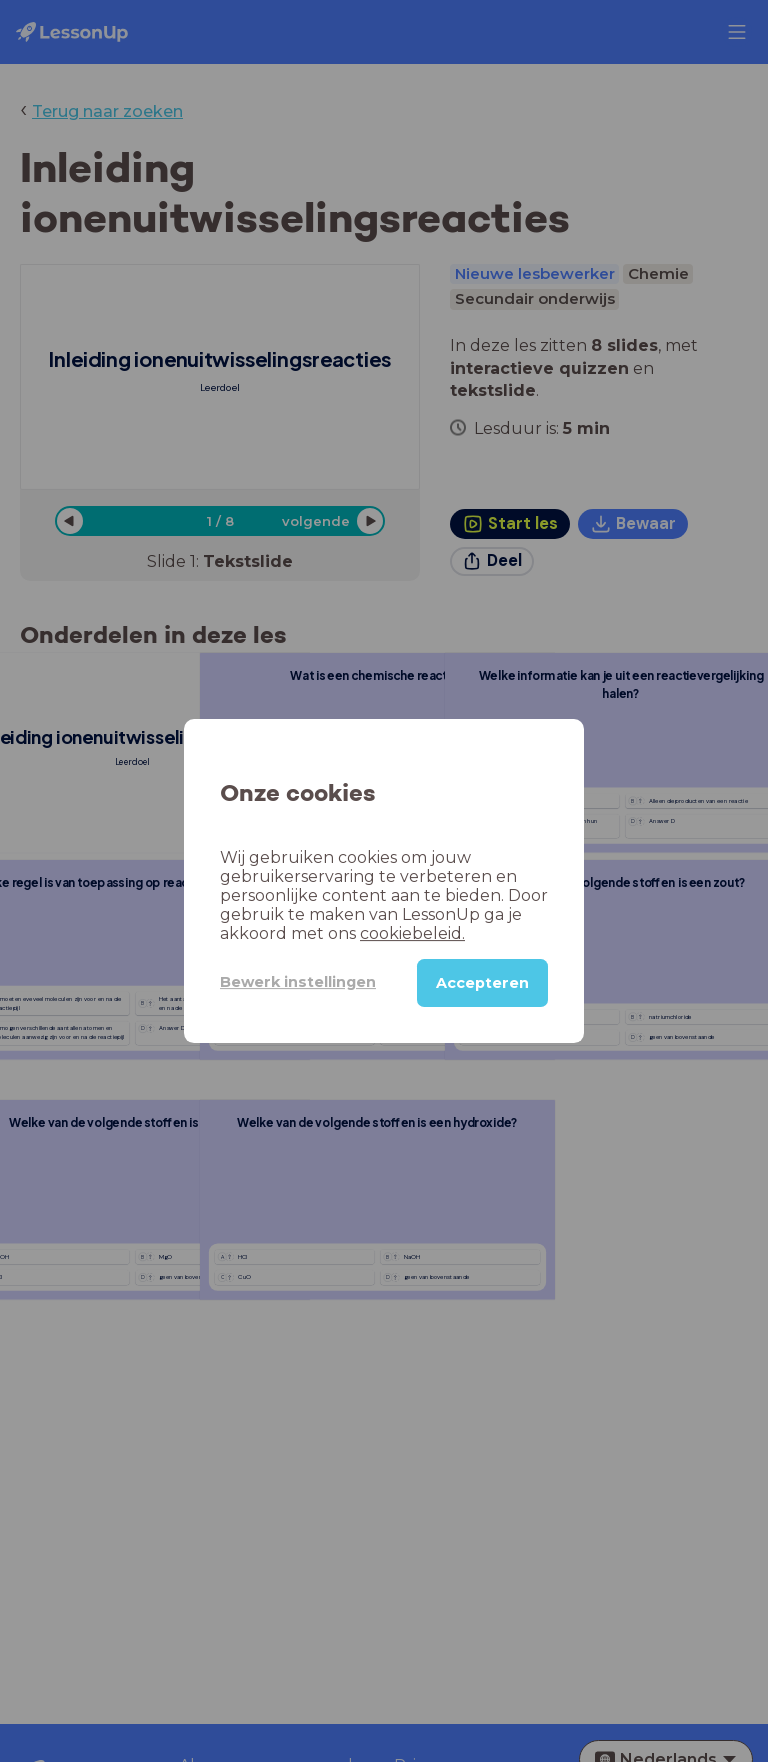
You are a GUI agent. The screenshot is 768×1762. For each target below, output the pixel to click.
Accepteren (482, 983)
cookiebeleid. (412, 933)
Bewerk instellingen (298, 982)
